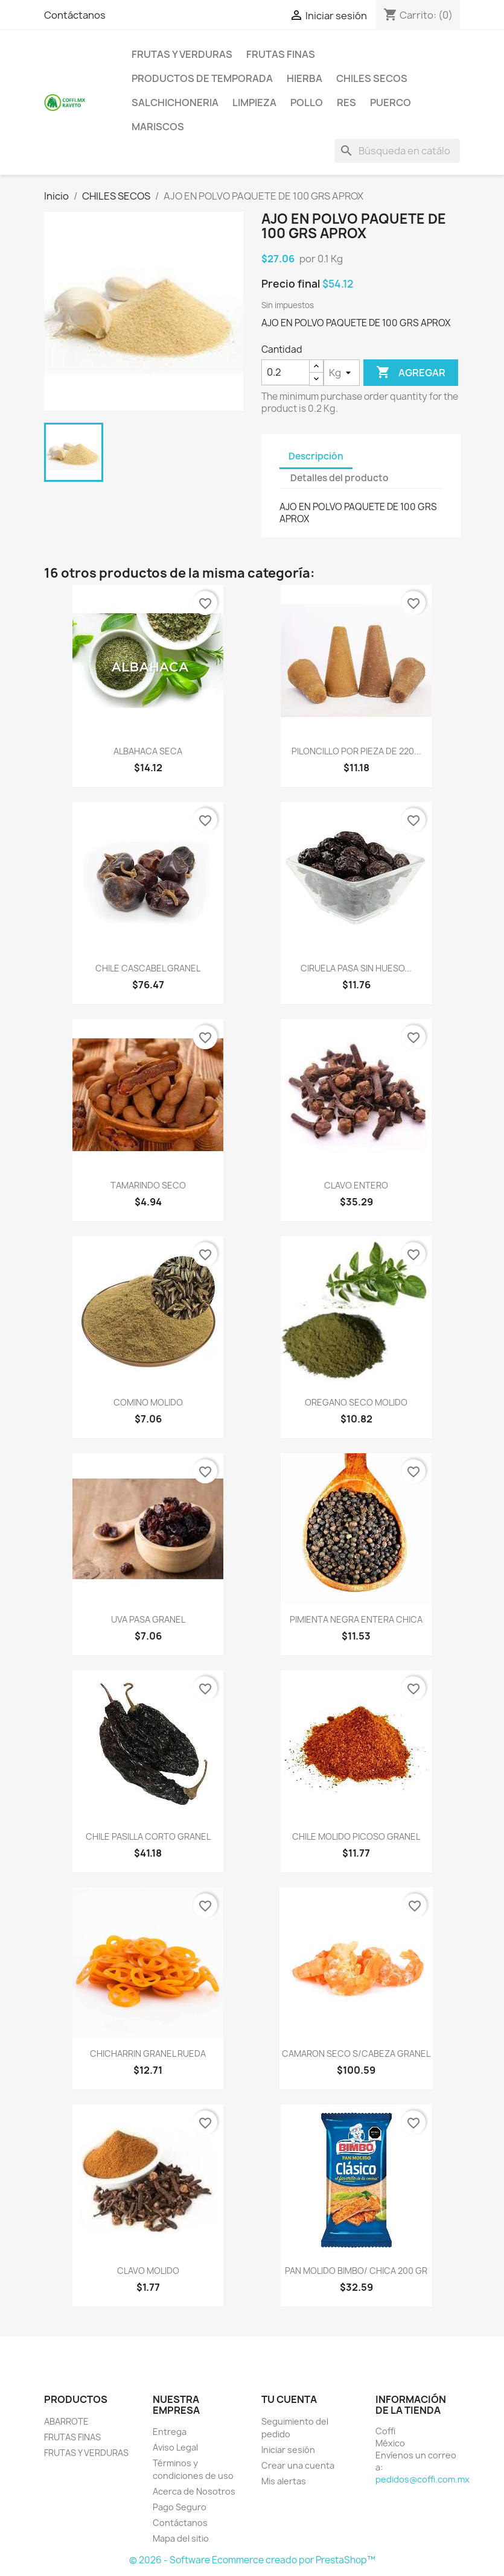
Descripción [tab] (316, 456)
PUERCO (390, 102)
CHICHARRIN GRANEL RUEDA (148, 2053)
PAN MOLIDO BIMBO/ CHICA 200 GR (356, 2270)
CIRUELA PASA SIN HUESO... (356, 968)
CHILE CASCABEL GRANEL (147, 968)
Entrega (170, 2431)
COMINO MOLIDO (148, 1402)
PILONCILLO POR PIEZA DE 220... (356, 751)
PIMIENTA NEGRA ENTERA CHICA (356, 1619)
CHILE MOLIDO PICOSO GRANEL (356, 1836)
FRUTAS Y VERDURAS (182, 54)
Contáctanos (75, 15)
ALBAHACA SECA (147, 751)
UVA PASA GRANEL (148, 1619)
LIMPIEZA (254, 102)
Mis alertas (283, 2481)
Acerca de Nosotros (194, 2491)
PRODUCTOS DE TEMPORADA (202, 78)
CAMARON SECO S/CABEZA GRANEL (356, 2053)
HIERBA (304, 78)
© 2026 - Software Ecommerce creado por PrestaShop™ (252, 2560)
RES (346, 102)
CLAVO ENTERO (356, 1185)
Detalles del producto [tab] (339, 478)
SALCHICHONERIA (175, 102)
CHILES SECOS (371, 78)
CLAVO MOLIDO (148, 2270)
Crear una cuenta (297, 2465)
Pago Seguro (179, 2507)
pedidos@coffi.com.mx (422, 2479)
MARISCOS (158, 126)
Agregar (410, 372)
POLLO (306, 102)
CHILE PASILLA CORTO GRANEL (148, 1836)
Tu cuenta (289, 2399)
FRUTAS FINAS (280, 54)
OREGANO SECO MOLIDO (356, 1402)
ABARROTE (66, 2421)
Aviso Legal (175, 2447)
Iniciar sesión (288, 2449)
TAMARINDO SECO (148, 1185)
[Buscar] (397, 151)
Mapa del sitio (181, 2538)
